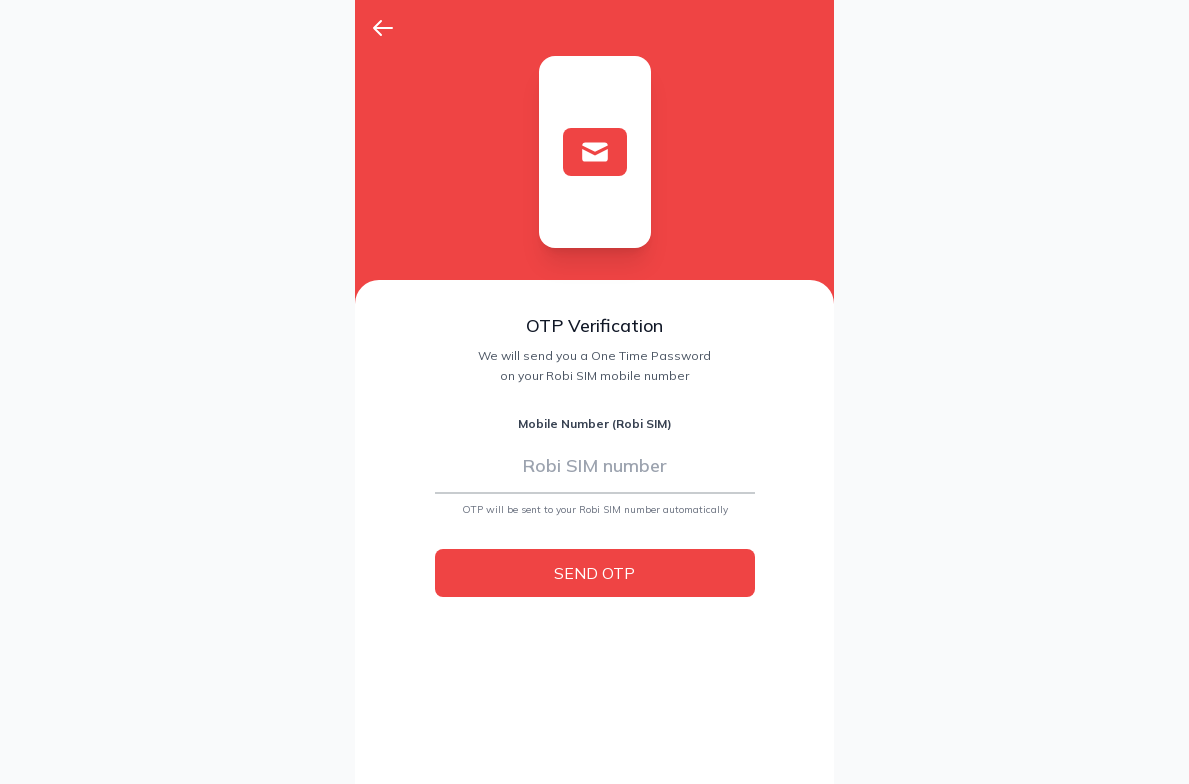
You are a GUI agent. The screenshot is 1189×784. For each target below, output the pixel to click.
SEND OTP (594, 573)
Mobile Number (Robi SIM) (595, 423)
